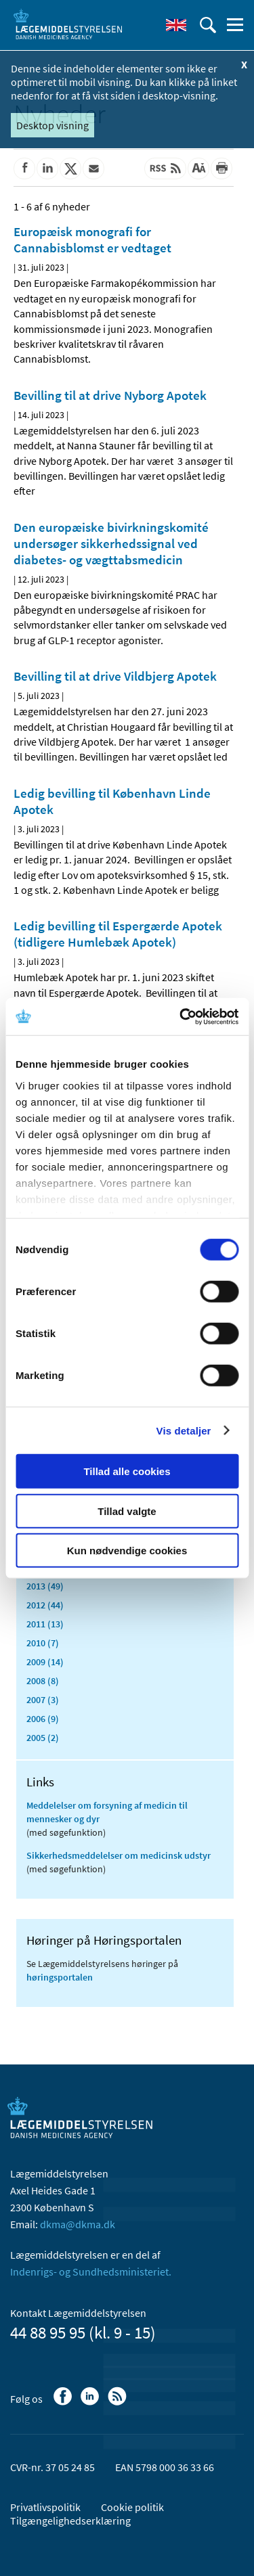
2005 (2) (42, 1738)
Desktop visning (52, 125)
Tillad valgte (127, 1510)
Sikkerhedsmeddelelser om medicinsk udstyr (118, 1855)
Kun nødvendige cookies (127, 1550)
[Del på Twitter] (70, 168)
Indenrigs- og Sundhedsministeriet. (90, 2271)
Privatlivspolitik (45, 2507)
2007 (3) (42, 1700)
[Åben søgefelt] (208, 25)
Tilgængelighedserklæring (70, 2520)
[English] (176, 25)
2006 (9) (42, 1719)
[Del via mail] (93, 168)
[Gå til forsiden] (68, 24)
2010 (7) (42, 1643)
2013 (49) (45, 1586)
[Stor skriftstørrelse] (198, 168)
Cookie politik (132, 2507)
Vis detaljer (183, 1430)
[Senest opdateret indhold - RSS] (165, 168)
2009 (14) (45, 1662)
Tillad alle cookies (126, 1471)
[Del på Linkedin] (47, 168)
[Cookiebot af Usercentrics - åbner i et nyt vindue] (180, 1016)
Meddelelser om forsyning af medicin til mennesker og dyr (107, 1812)
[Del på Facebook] (24, 168)
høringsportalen (59, 1977)
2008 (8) (42, 1681)
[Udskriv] (221, 168)
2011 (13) (45, 1624)
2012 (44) (45, 1605)
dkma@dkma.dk (77, 2224)
